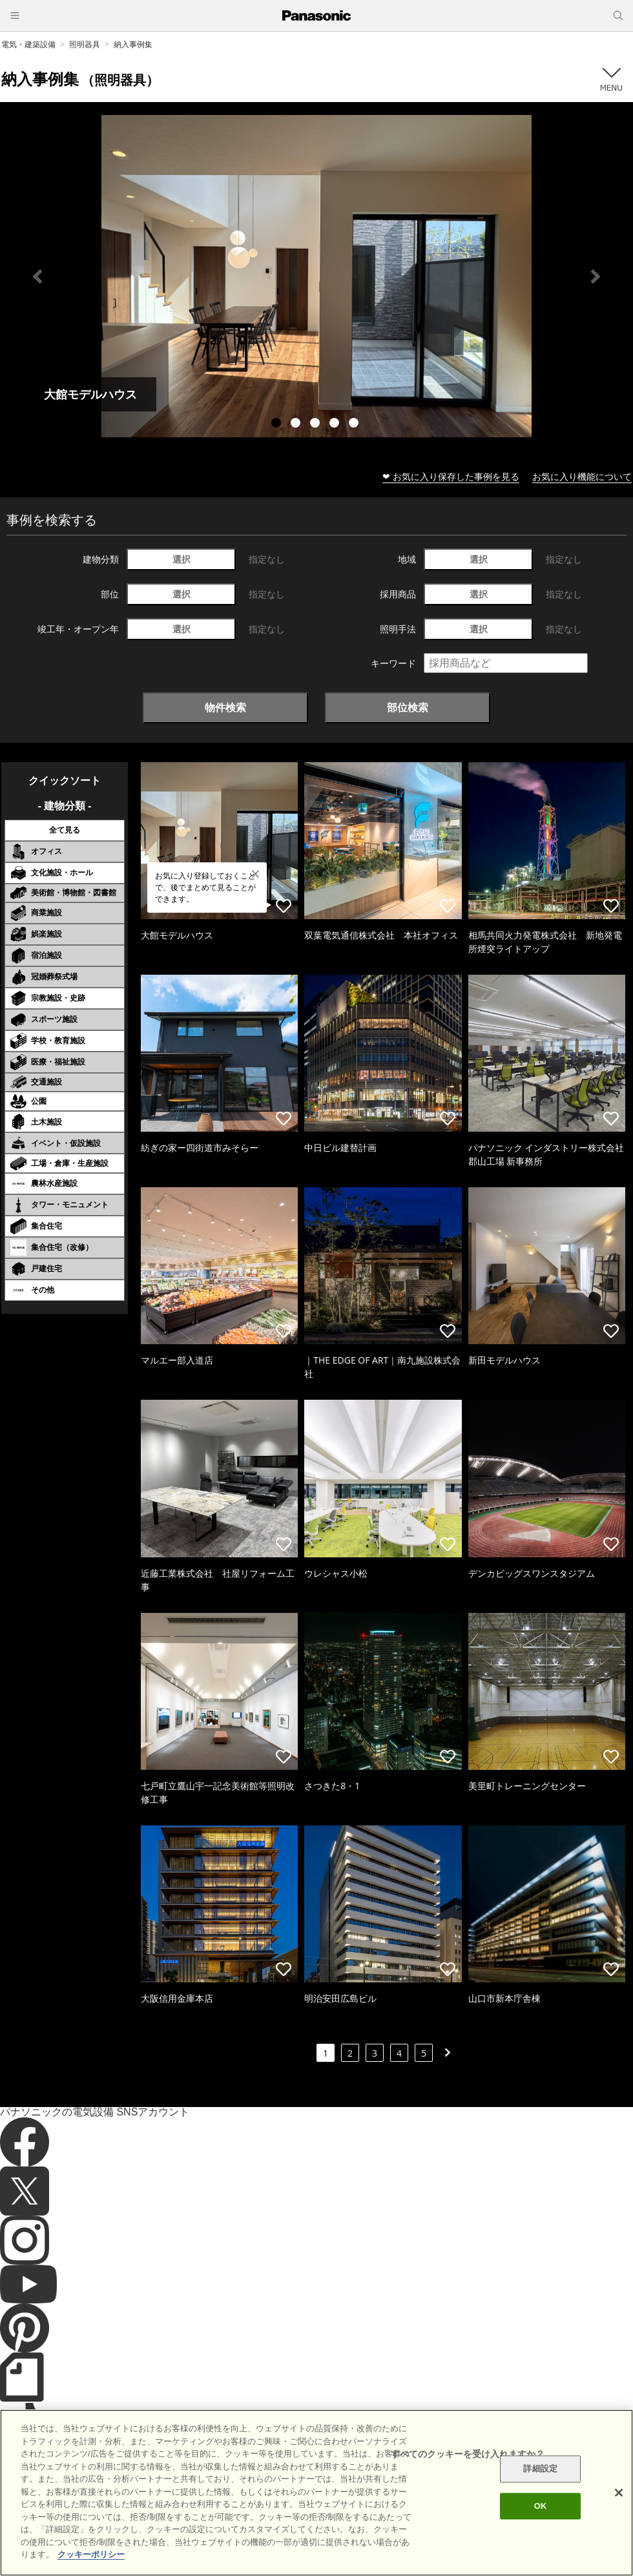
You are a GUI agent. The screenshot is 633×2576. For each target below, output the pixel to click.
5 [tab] (355, 424)
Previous (37, 276)
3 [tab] (316, 424)
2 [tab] (297, 424)
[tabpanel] (316, 276)
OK (540, 2506)
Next (595, 276)
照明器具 (84, 44)
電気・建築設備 (28, 44)
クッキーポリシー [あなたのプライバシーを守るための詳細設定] (91, 2554)
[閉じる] (619, 2492)
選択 (181, 559)
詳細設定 (540, 2469)
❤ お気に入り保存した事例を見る (450, 476)
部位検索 (407, 707)
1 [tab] (277, 424)
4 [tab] (335, 424)
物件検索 (225, 707)
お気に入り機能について (582, 476)
